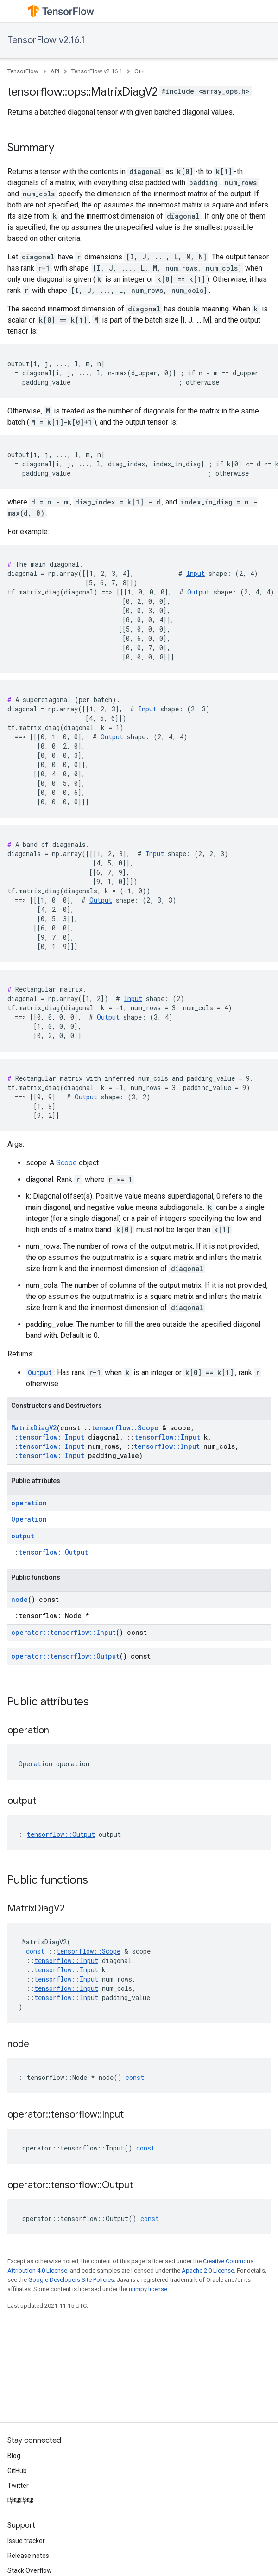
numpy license (148, 2288)
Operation (29, 1519)
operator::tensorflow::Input (63, 1632)
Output (198, 592)
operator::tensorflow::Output (65, 1656)
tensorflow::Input (51, 1437)
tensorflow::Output (53, 1552)
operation (29, 1502)
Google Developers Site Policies (71, 2279)
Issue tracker (26, 2540)
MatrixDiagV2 (34, 1427)
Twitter (18, 2485)
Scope (66, 1162)
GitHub (17, 2470)
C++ (139, 71)
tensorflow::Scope (124, 1427)
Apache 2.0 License (208, 2270)
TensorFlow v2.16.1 (46, 40)
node (19, 1599)
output (22, 1535)
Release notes (28, 2555)
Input (195, 573)
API (55, 71)
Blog (13, 2456)
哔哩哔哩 (20, 2500)
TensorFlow (22, 71)
